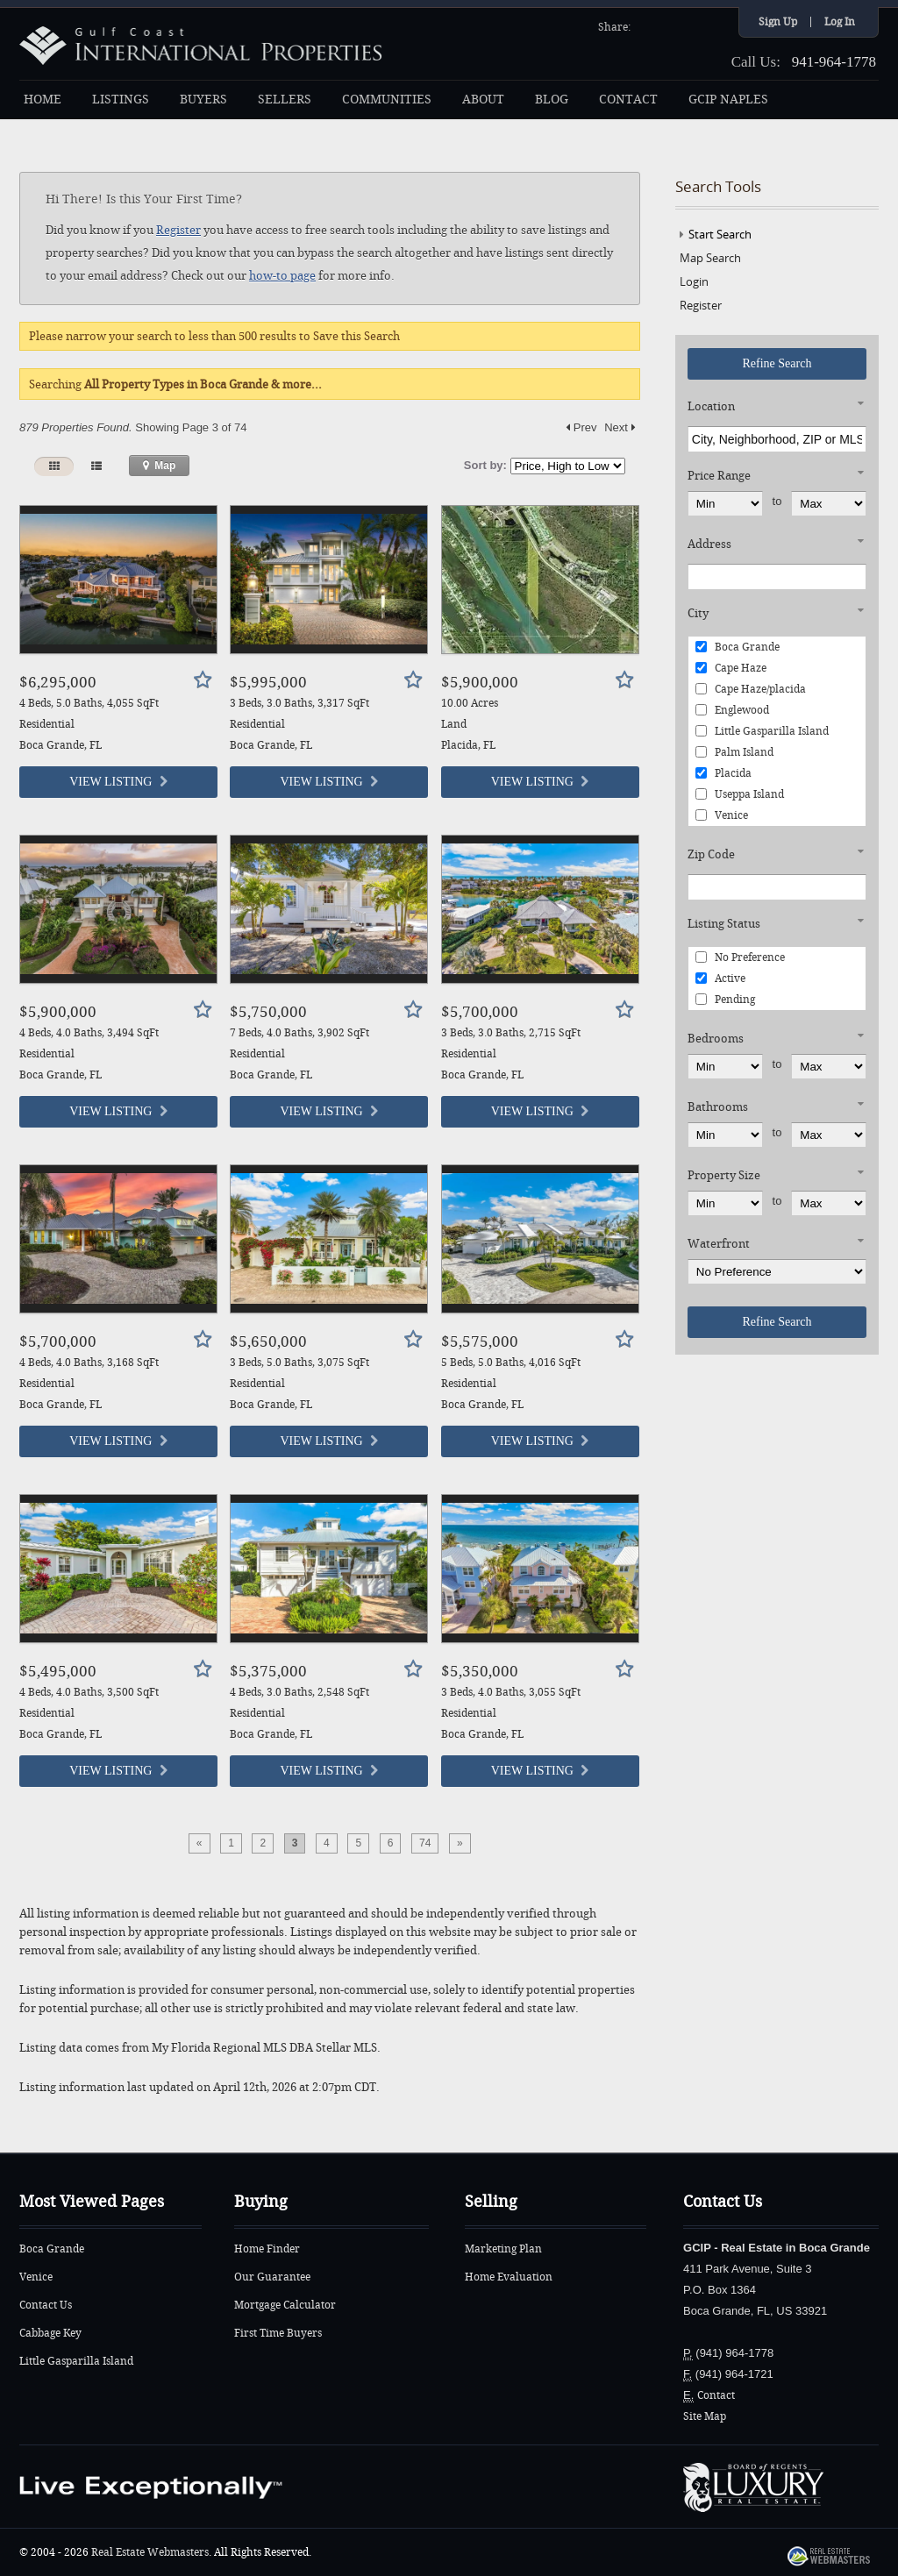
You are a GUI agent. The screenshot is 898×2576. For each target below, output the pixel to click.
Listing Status (724, 923)
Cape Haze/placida (750, 689)
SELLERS (284, 99)
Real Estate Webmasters (150, 2552)
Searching (175, 384)
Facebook (646, 25)
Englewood (732, 710)
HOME (42, 99)
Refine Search (776, 363)
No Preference (740, 957)
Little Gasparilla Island (762, 731)
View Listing (118, 781)
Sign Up (778, 22)
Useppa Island (739, 794)
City (698, 613)
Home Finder (267, 2249)
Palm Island (734, 752)
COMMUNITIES (386, 99)
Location (711, 406)
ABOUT (483, 99)
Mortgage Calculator (285, 2305)
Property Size (724, 1175)
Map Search (710, 258)
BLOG (551, 99)
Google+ (715, 25)
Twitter (669, 25)
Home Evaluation (508, 2277)
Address (709, 544)
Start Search (720, 234)
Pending (725, 999)
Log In (839, 22)
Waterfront (719, 1243)
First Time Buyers (278, 2333)
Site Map (704, 2416)
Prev (581, 427)
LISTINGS (120, 99)
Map (159, 465)
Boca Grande (737, 647)
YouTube (692, 25)
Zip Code (711, 854)
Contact (716, 2395)
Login (694, 281)
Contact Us (45, 2305)
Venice (721, 815)
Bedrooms (716, 1038)
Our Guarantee (272, 2277)
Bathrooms (718, 1107)
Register (178, 230)
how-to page (282, 275)
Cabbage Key (50, 2333)
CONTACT (628, 99)
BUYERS (203, 99)
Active (720, 978)
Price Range (719, 475)
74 (425, 1843)
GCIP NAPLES (728, 99)
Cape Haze (730, 668)
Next (619, 427)
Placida (723, 773)
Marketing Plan (503, 2249)
